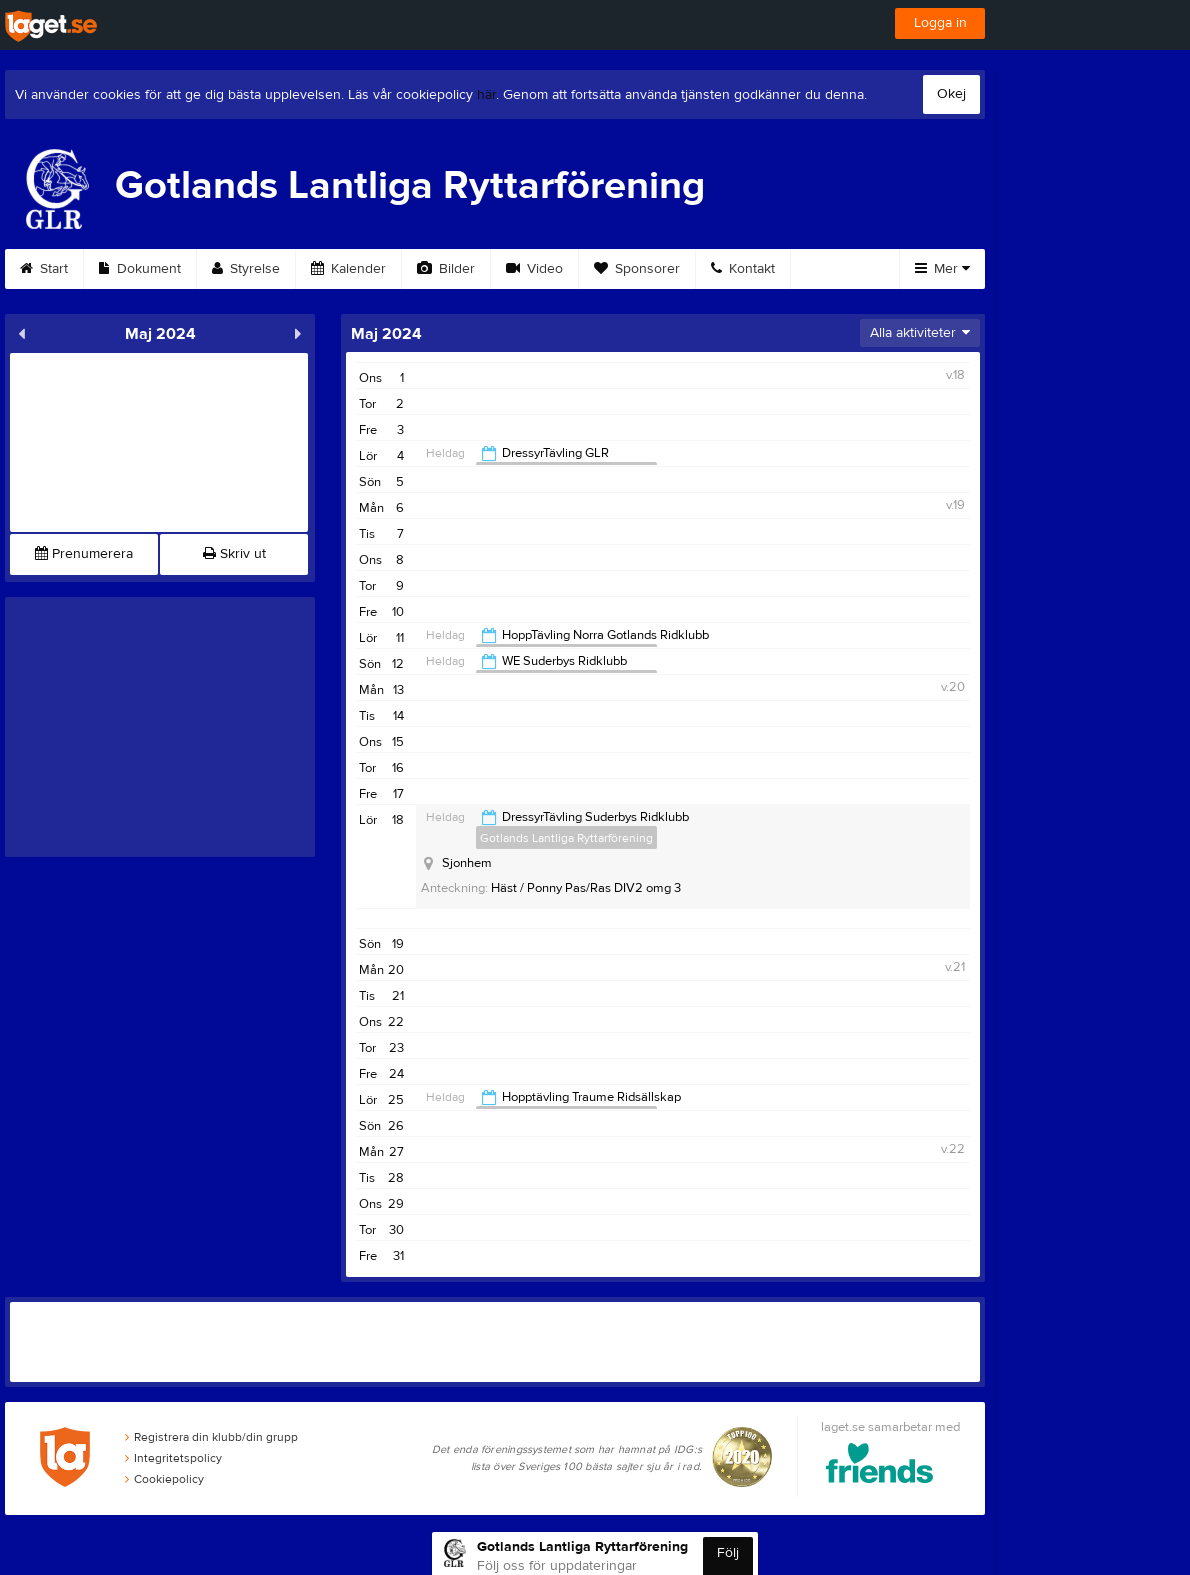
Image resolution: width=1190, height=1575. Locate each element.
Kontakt (743, 269)
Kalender (348, 269)
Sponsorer (637, 269)
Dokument (140, 269)
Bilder (446, 269)
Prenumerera (84, 554)
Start (44, 269)
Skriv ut (234, 554)
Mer (942, 269)
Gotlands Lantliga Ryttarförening (566, 838)
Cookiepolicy (164, 1479)
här (486, 95)
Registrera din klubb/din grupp (211, 1437)
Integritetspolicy (173, 1458)
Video (534, 269)
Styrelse (246, 269)
